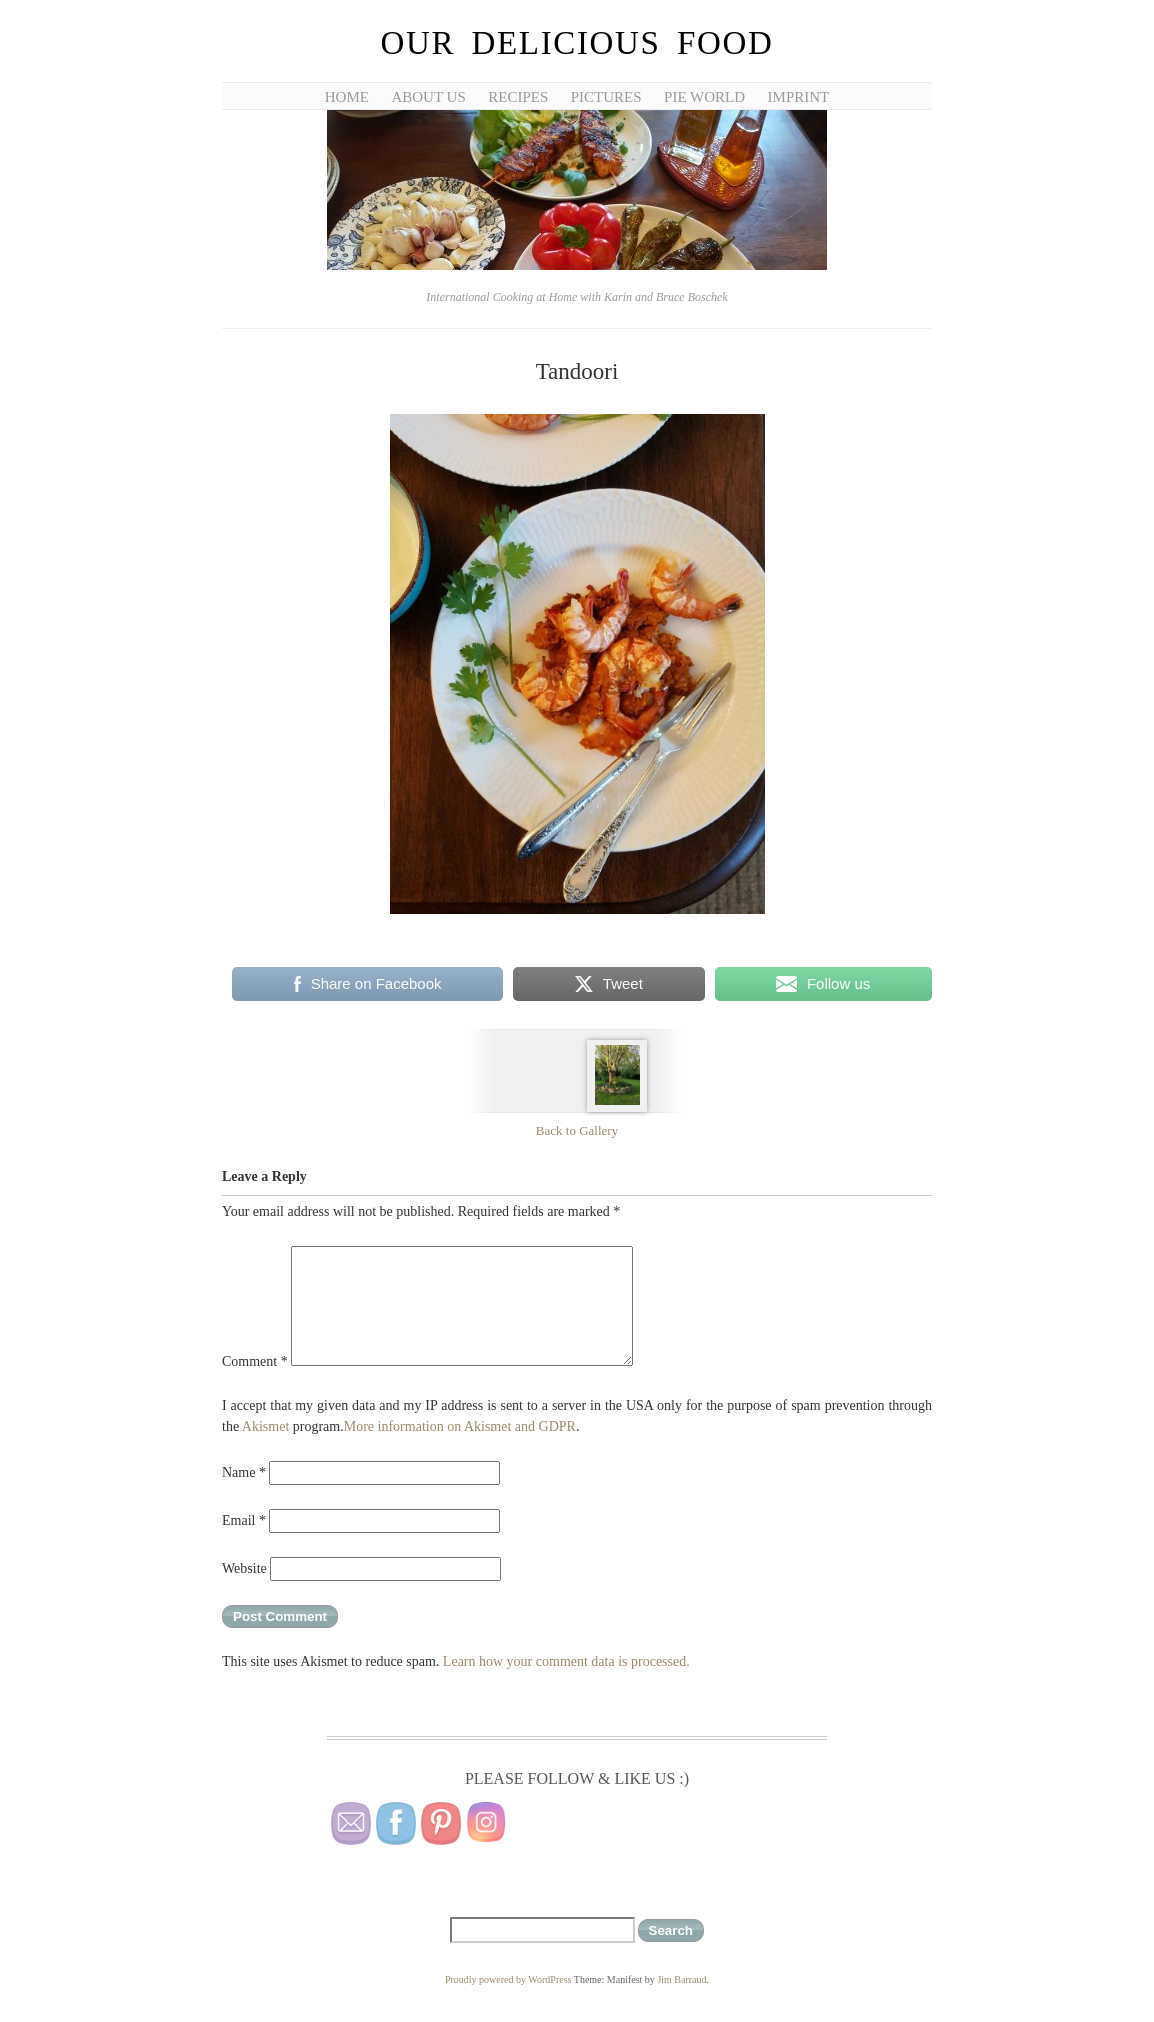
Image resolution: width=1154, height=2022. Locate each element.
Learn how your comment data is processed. (566, 1661)
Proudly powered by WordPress (508, 1979)
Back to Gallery (577, 1130)
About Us (428, 97)
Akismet (265, 1426)
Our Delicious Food (576, 43)
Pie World (704, 97)
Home (347, 97)
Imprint (799, 97)
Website (244, 1568)
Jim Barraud (681, 1979)
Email (244, 1520)
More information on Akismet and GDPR (460, 1426)
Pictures (606, 97)
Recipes (518, 97)
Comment (255, 1361)
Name (244, 1472)
